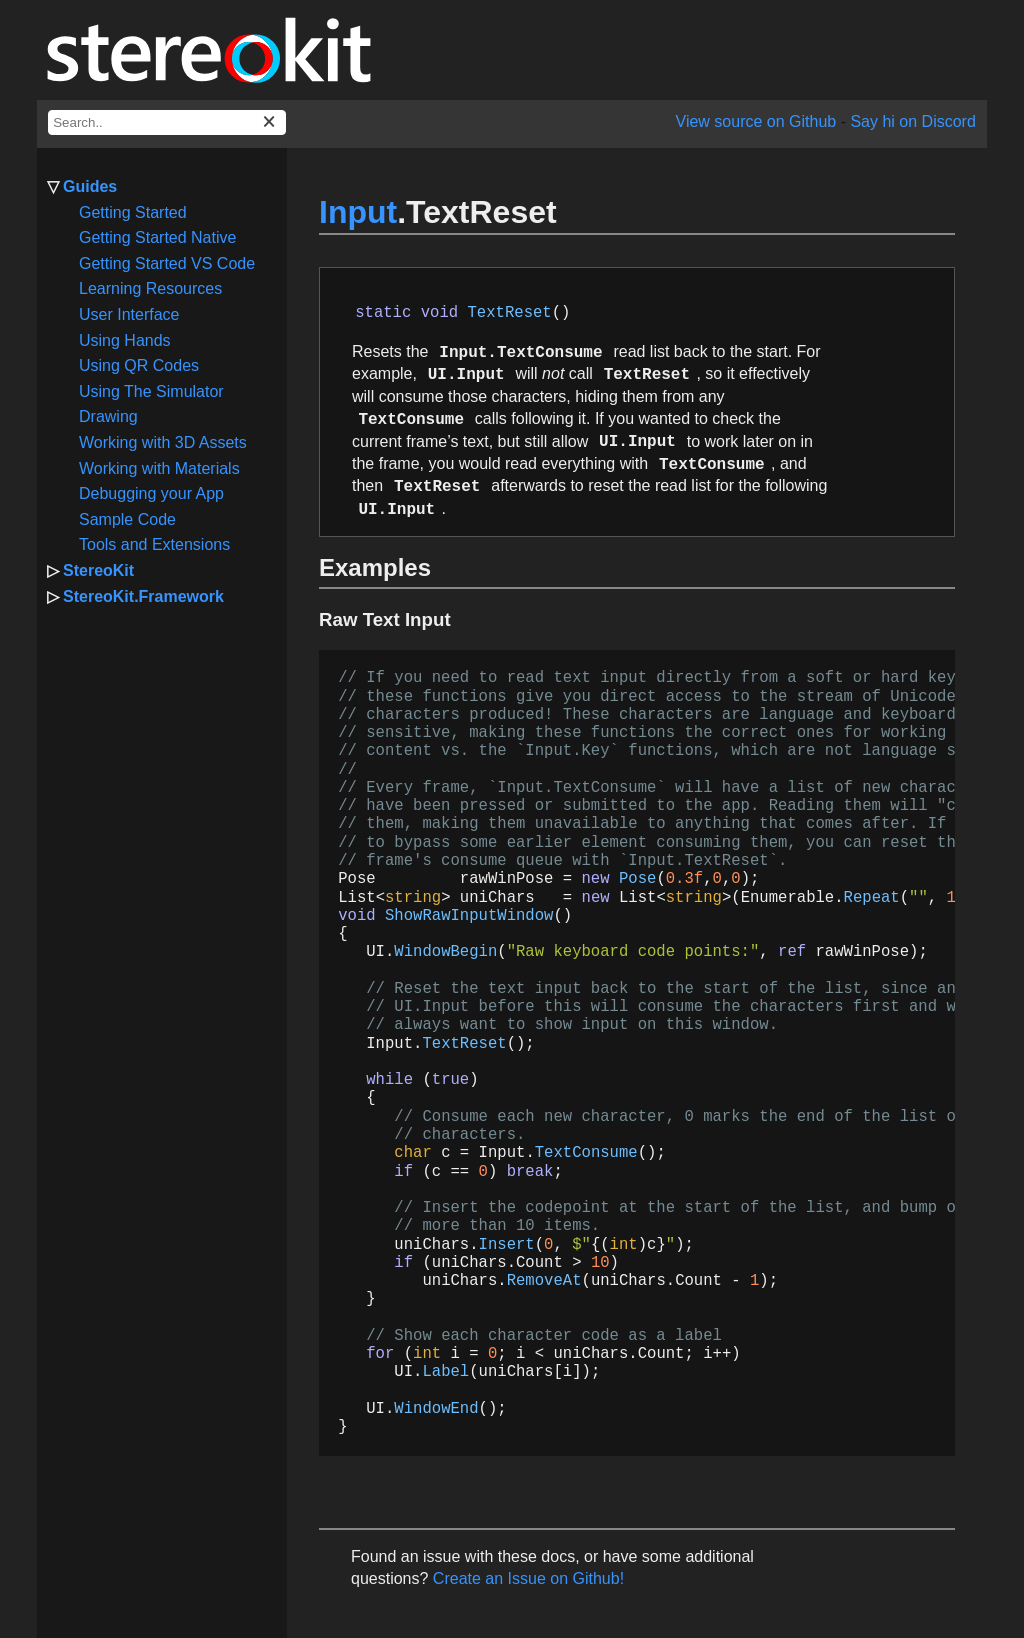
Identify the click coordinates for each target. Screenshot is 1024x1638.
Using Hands (125, 340)
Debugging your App (151, 493)
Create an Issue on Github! (528, 1578)
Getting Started (133, 212)
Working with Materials (159, 468)
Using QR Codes (139, 365)
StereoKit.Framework (143, 596)
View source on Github (756, 121)
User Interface (129, 314)
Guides (90, 186)
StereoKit (98, 570)
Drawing (108, 416)
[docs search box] (167, 122)
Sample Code (127, 519)
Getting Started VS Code (167, 263)
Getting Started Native (157, 237)
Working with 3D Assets (163, 442)
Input (358, 212)
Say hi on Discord (912, 121)
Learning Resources (150, 288)
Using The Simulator (151, 391)
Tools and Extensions (154, 544)
